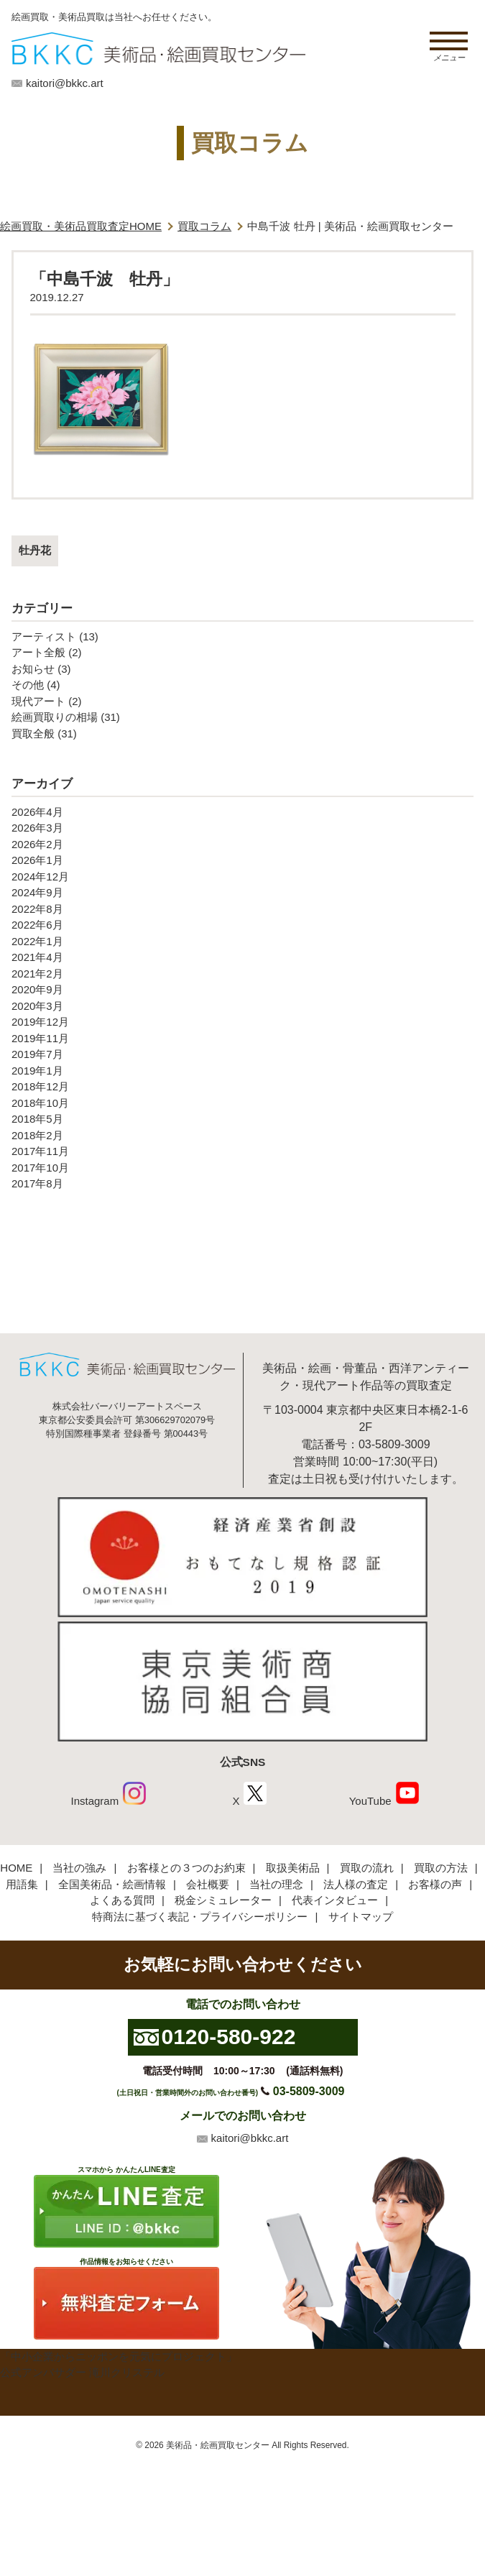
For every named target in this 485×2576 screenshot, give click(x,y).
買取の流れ (367, 1868)
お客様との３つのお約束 (186, 1868)
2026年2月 (37, 844)
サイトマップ (360, 1916)
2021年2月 (37, 973)
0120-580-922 (229, 2036)
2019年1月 (37, 1070)
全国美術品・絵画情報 (112, 1884)
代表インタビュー (335, 1900)
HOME (16, 1868)
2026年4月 (37, 812)
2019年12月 (40, 1022)
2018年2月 (37, 1135)
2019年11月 (40, 1038)
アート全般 (38, 652)
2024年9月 (37, 892)
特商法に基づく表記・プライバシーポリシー (200, 1916)
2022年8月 (37, 909)
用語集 (22, 1884)
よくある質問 (122, 1900)
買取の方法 (441, 1868)
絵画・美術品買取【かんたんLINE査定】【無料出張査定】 (158, 48)
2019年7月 (37, 1054)
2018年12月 (40, 1086)
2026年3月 (37, 828)
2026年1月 (37, 860)
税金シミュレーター (223, 1900)
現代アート (38, 701)
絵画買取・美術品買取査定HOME (81, 226)
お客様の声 (435, 1884)
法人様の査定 (355, 1884)
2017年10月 (40, 1168)
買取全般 (33, 733)
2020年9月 (37, 989)
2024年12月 (40, 876)
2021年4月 (37, 957)
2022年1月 (37, 941)
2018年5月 (37, 1119)
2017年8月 (37, 1183)
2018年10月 (40, 1103)
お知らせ (33, 669)
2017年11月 (40, 1151)
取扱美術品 (293, 1868)
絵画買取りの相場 (54, 717)
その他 (27, 684)
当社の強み (79, 1868)
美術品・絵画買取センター (217, 2445)
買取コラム (204, 226)
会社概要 (207, 1884)
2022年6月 (37, 925)
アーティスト (43, 636)
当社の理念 (276, 1884)
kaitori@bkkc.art (64, 83)
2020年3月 (37, 1006)
